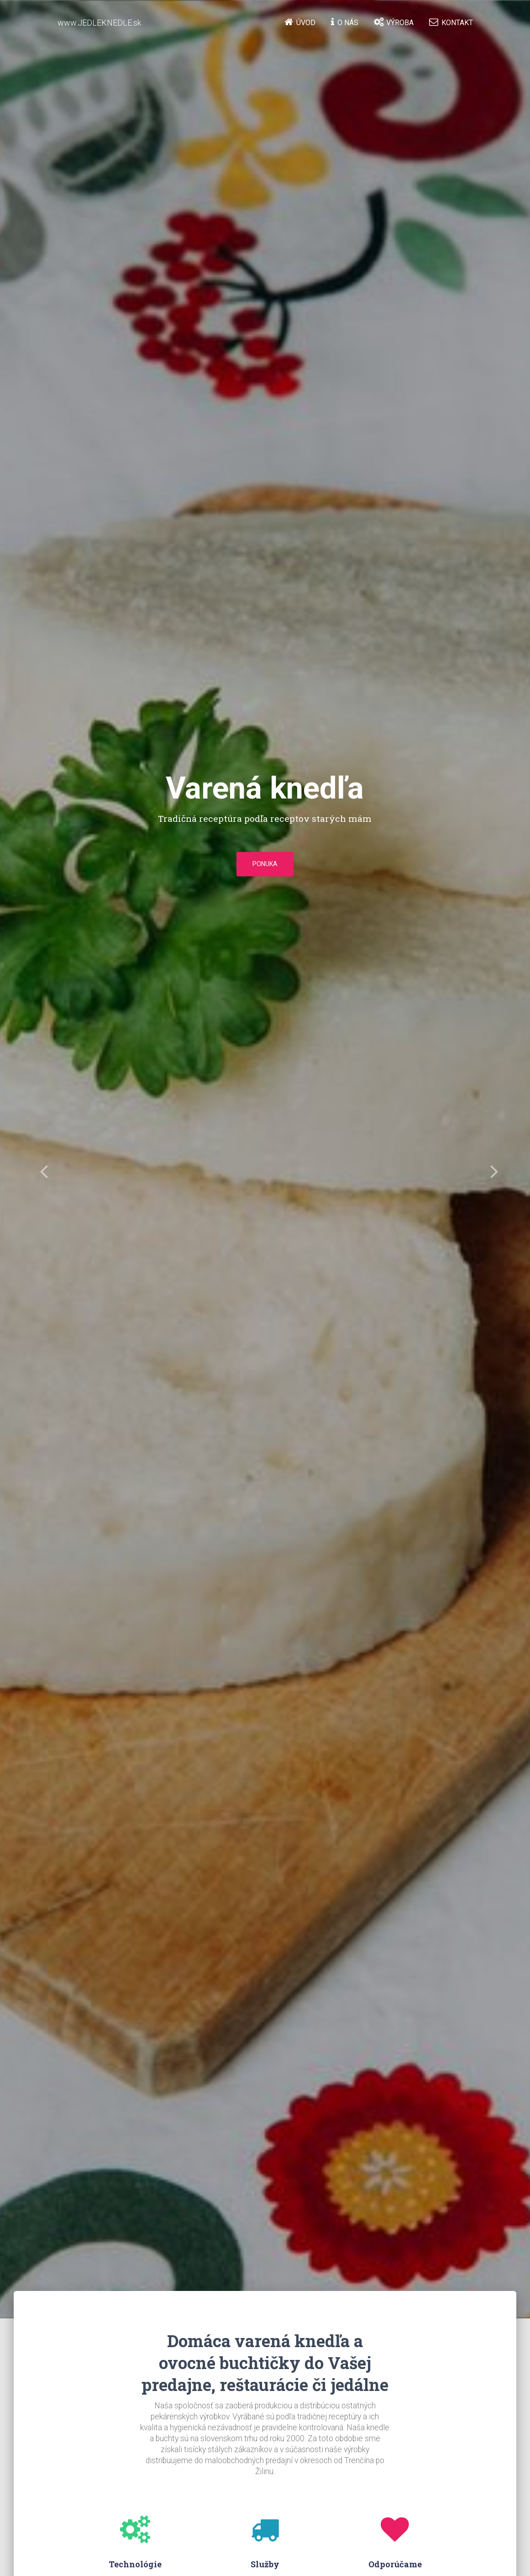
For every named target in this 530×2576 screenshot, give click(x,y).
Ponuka (265, 863)
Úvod (299, 22)
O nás (344, 22)
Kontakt (451, 22)
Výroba (394, 22)
